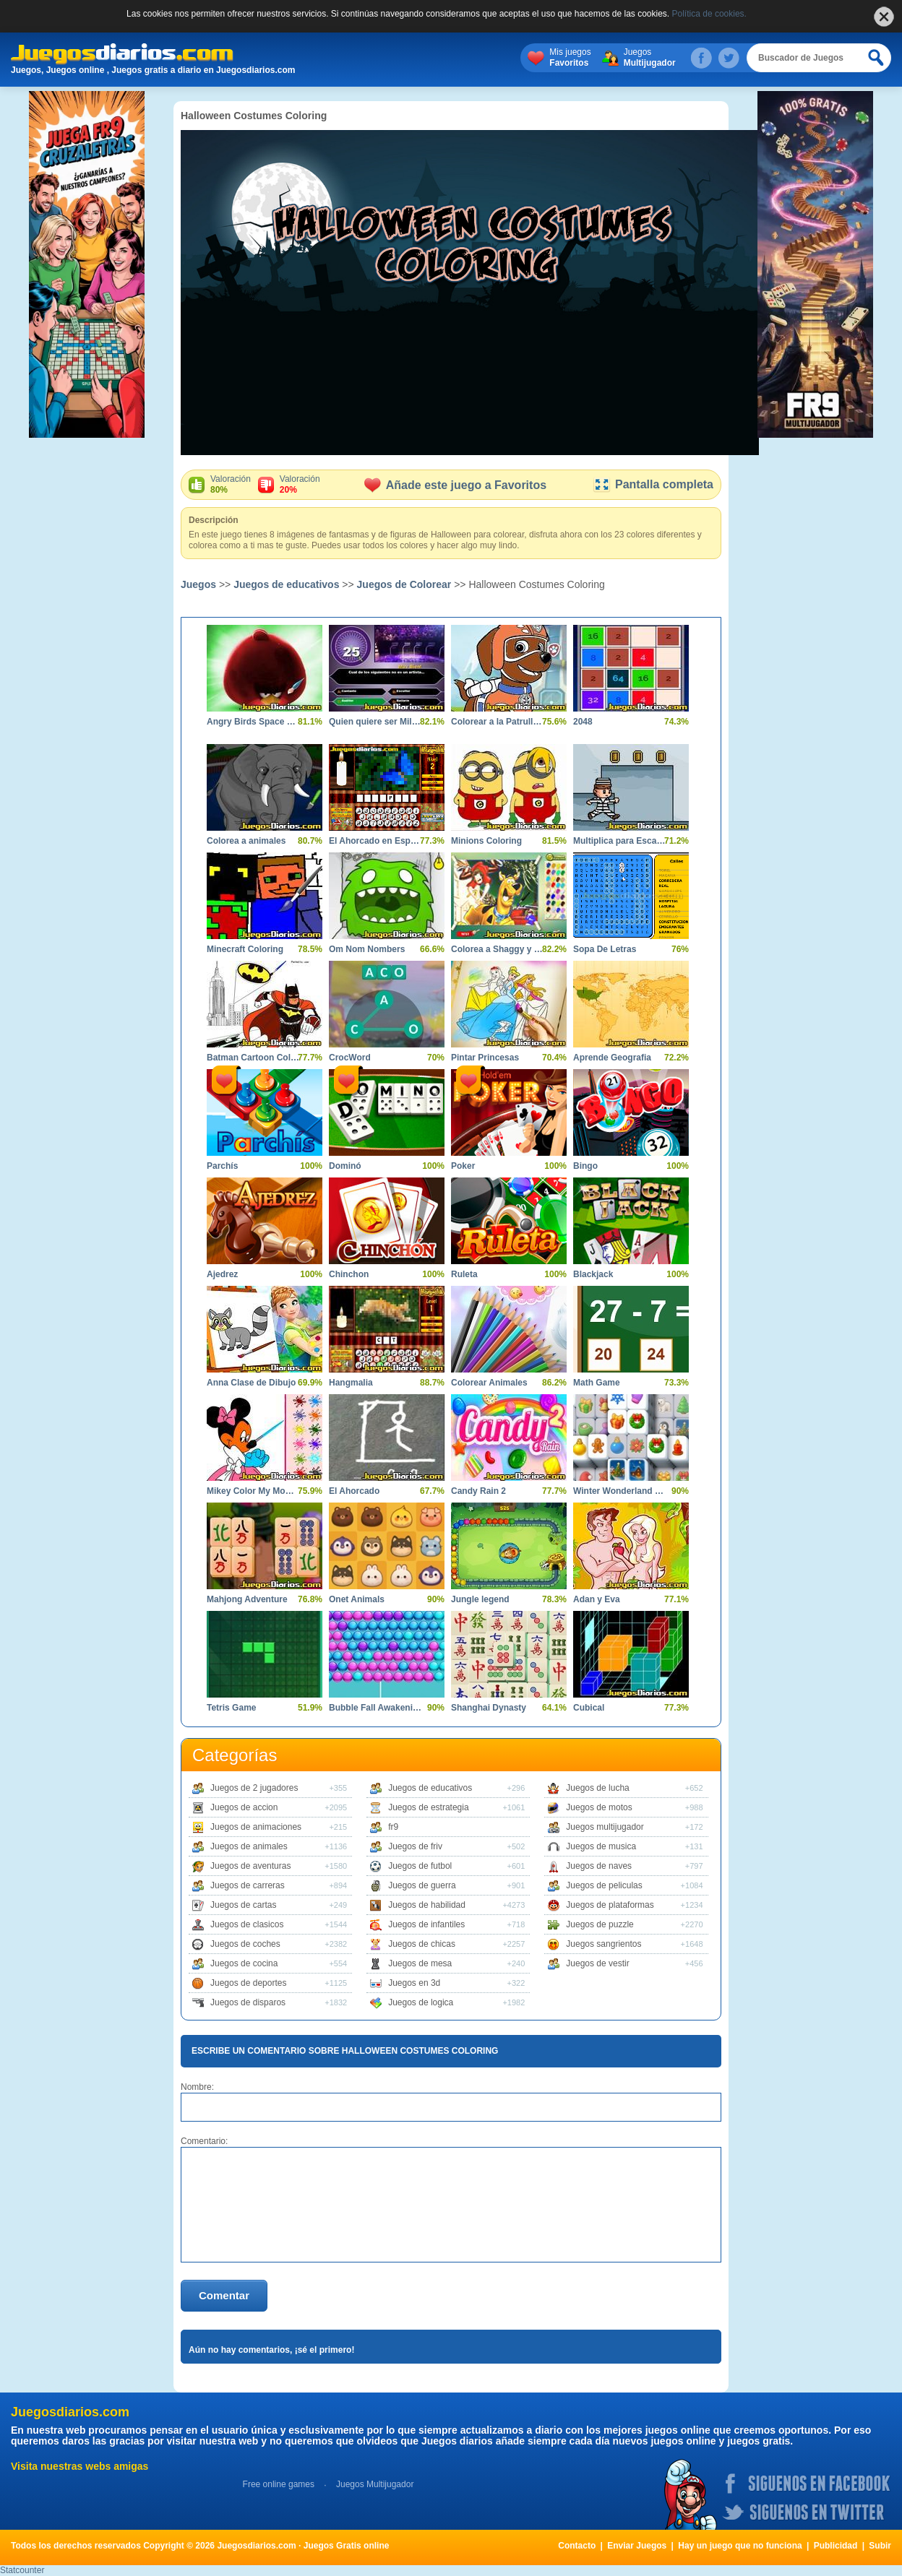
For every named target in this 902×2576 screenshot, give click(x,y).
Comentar (224, 2295)
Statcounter (22, 2570)
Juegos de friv (415, 1846)
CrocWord (350, 1058)
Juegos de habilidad (426, 1905)
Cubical (588, 1708)
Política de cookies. (709, 14)
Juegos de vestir (597, 1963)
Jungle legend (480, 1599)
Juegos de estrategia (428, 1807)
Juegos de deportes (248, 1983)
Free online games (278, 2484)
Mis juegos (569, 58)
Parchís (222, 1166)
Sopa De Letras (604, 949)
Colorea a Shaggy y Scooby (498, 949)
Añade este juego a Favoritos (455, 485)
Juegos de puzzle (599, 1924)
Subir (880, 2546)
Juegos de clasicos (246, 1924)
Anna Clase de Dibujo (251, 1383)
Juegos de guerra (421, 1885)
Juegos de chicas (421, 1944)
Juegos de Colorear (404, 584)
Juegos (650, 58)
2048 (583, 722)
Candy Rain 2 (478, 1491)
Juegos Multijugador (374, 2484)
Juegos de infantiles (426, 1924)
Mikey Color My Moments (254, 1491)
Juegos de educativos (286, 584)
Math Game (596, 1383)
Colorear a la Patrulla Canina (498, 722)
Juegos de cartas (243, 1905)
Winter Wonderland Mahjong (620, 1491)
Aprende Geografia (612, 1058)
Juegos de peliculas (604, 1885)
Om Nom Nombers (367, 949)
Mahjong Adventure (247, 1599)
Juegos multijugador (604, 1827)
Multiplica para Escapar (620, 841)
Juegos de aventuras (250, 1866)
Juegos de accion (244, 1807)
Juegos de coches (245, 1944)
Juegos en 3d (414, 1983)
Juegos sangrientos (603, 1944)
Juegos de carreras (247, 1885)
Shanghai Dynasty (488, 1708)
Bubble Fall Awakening (376, 1708)
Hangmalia (351, 1383)
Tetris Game (231, 1708)
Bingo (585, 1166)
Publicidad (836, 2546)
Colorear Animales (489, 1383)
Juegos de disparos (247, 2002)
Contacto (577, 2546)
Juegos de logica (420, 2002)
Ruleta (464, 1274)
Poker (463, 1166)
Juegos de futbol (420, 1866)
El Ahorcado (354, 1491)
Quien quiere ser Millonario (376, 722)
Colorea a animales (246, 841)
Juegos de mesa (420, 1963)
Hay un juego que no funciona (740, 2546)
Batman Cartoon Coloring (254, 1058)
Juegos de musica (601, 1846)
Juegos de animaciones (255, 1827)
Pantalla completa (653, 484)
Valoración (230, 485)
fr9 (393, 1827)
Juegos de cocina (244, 1963)
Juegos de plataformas (609, 1905)
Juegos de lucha (597, 1788)
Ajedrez (222, 1274)
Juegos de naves (599, 1866)
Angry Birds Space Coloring (254, 722)
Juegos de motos (599, 1807)
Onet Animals (357, 1599)
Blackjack (593, 1274)
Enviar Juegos (636, 2546)
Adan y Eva (596, 1599)
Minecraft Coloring (245, 949)
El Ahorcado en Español (376, 841)
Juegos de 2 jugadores (254, 1788)
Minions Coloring (486, 841)
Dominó (345, 1166)
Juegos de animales (249, 1846)
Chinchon (349, 1274)
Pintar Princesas (485, 1058)
